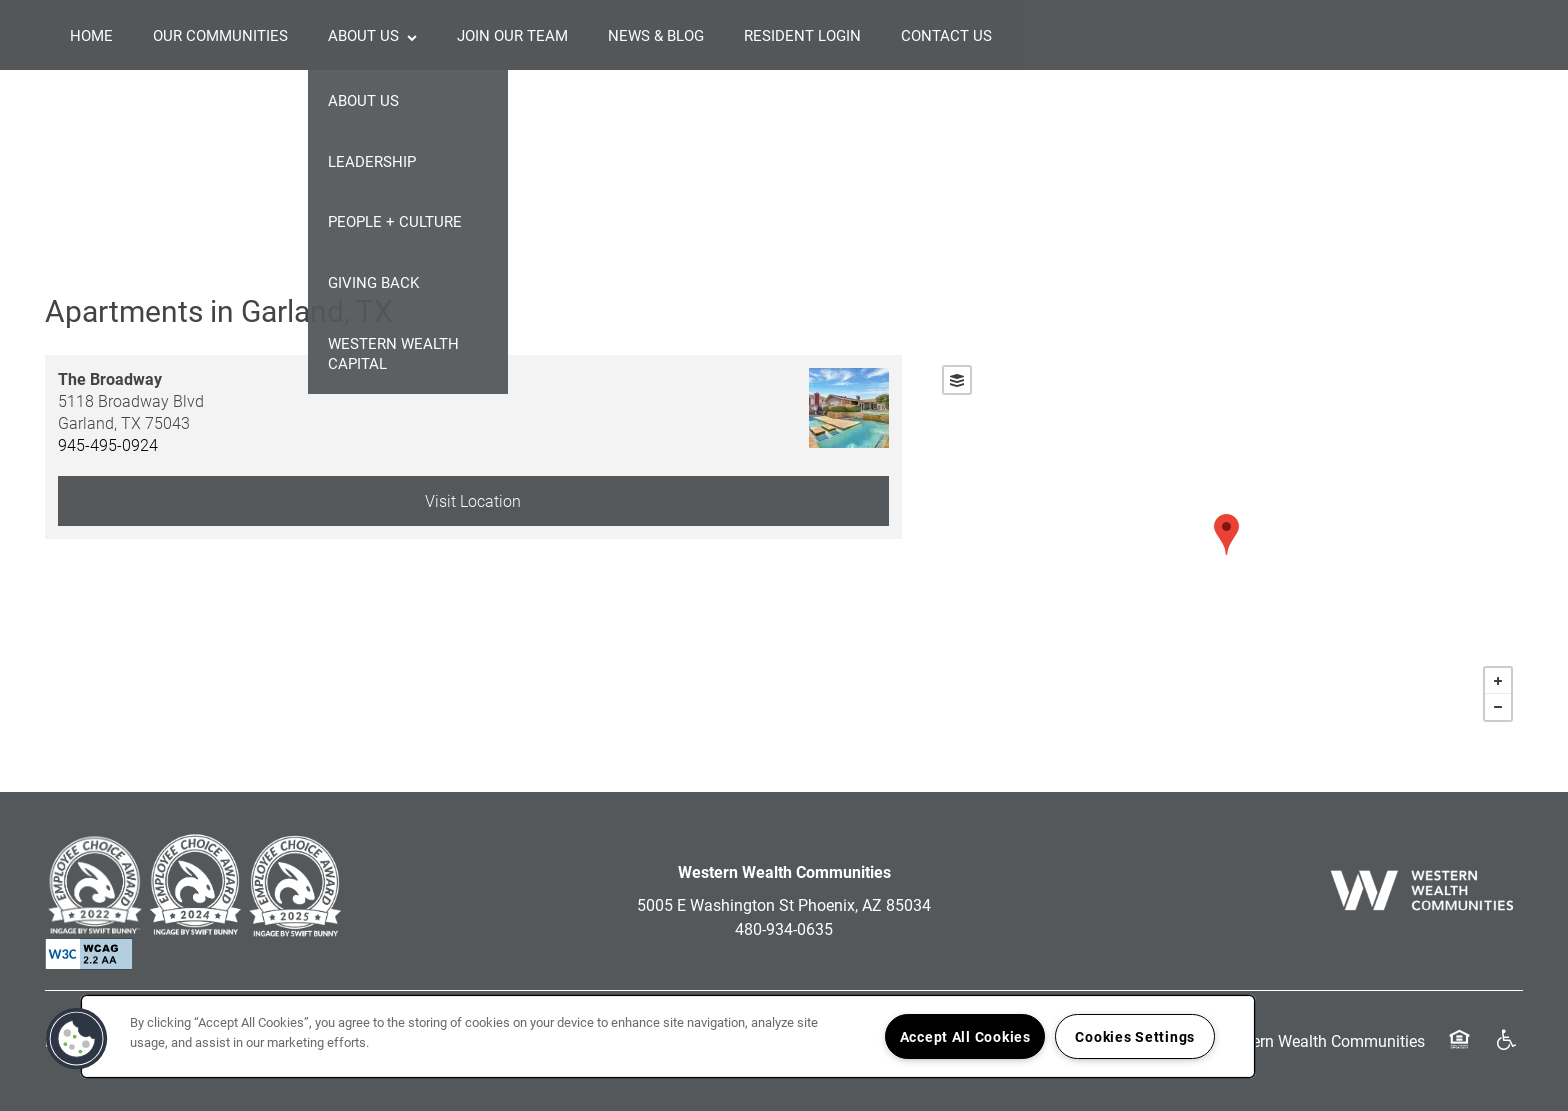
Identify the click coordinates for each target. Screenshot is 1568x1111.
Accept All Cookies (965, 1036)
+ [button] (1498, 681)
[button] (77, 1039)
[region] (668, 1036)
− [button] (1498, 707)
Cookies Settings (1135, 1036)
